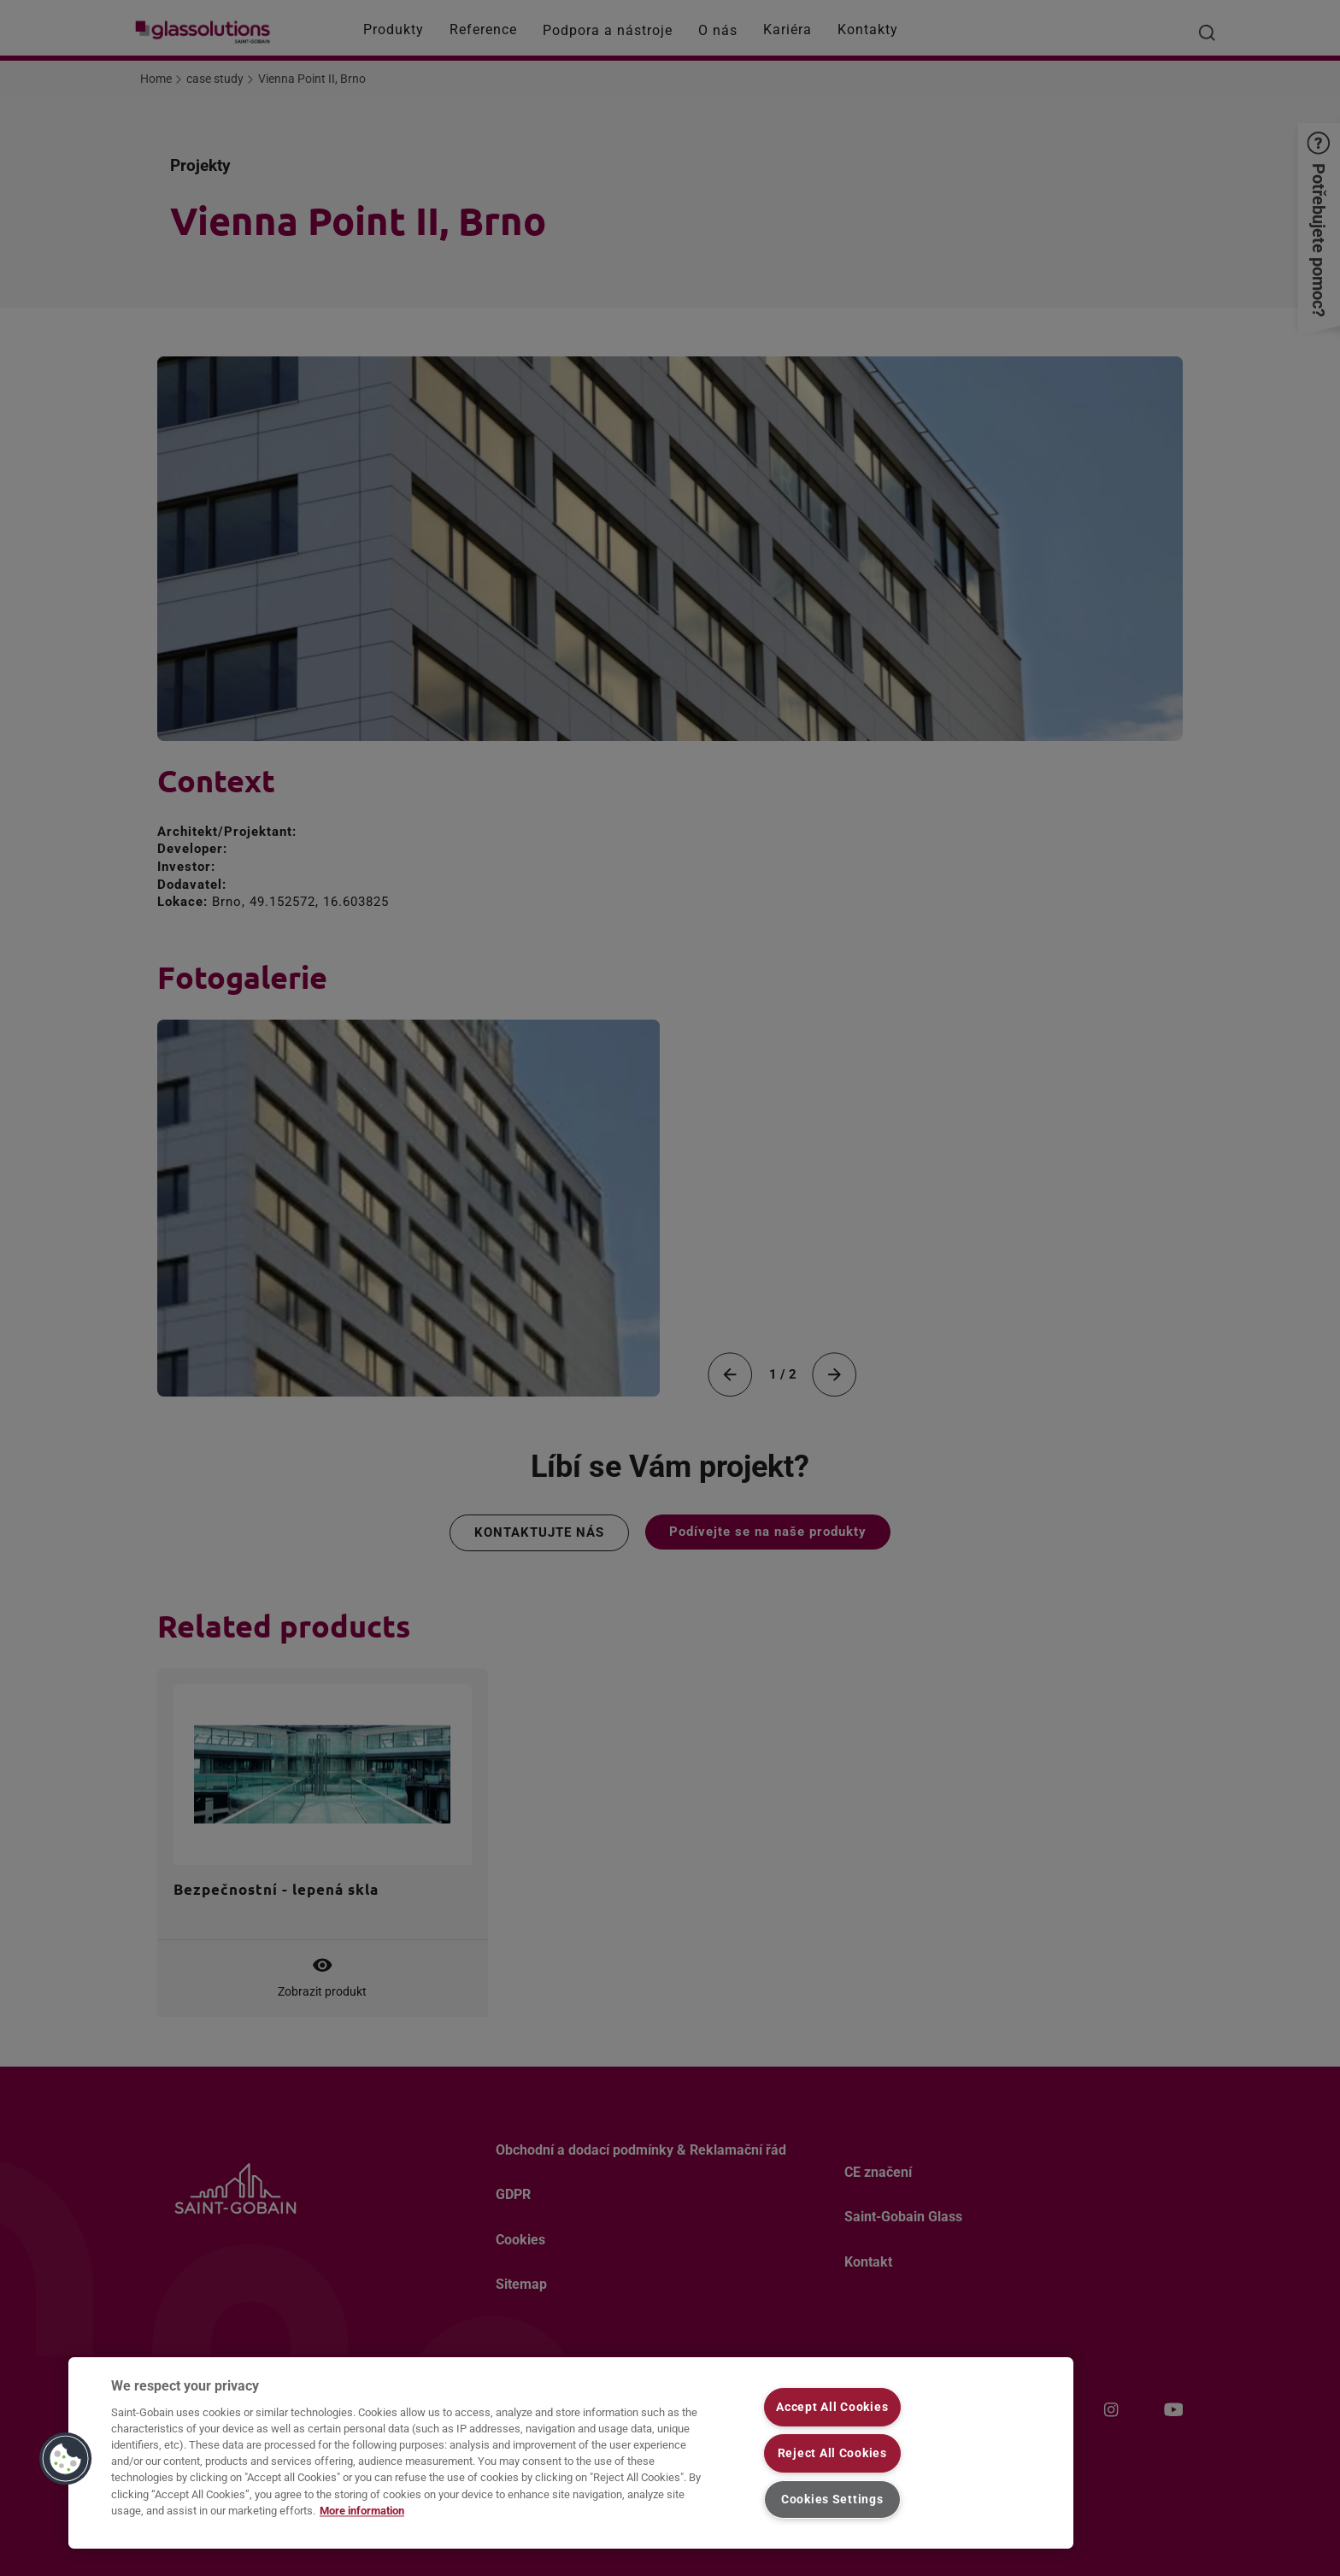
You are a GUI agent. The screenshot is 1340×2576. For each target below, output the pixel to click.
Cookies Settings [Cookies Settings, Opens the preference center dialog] (832, 2499)
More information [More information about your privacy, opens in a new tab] (362, 2510)
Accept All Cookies (832, 2407)
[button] (65, 2459)
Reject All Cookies (832, 2453)
